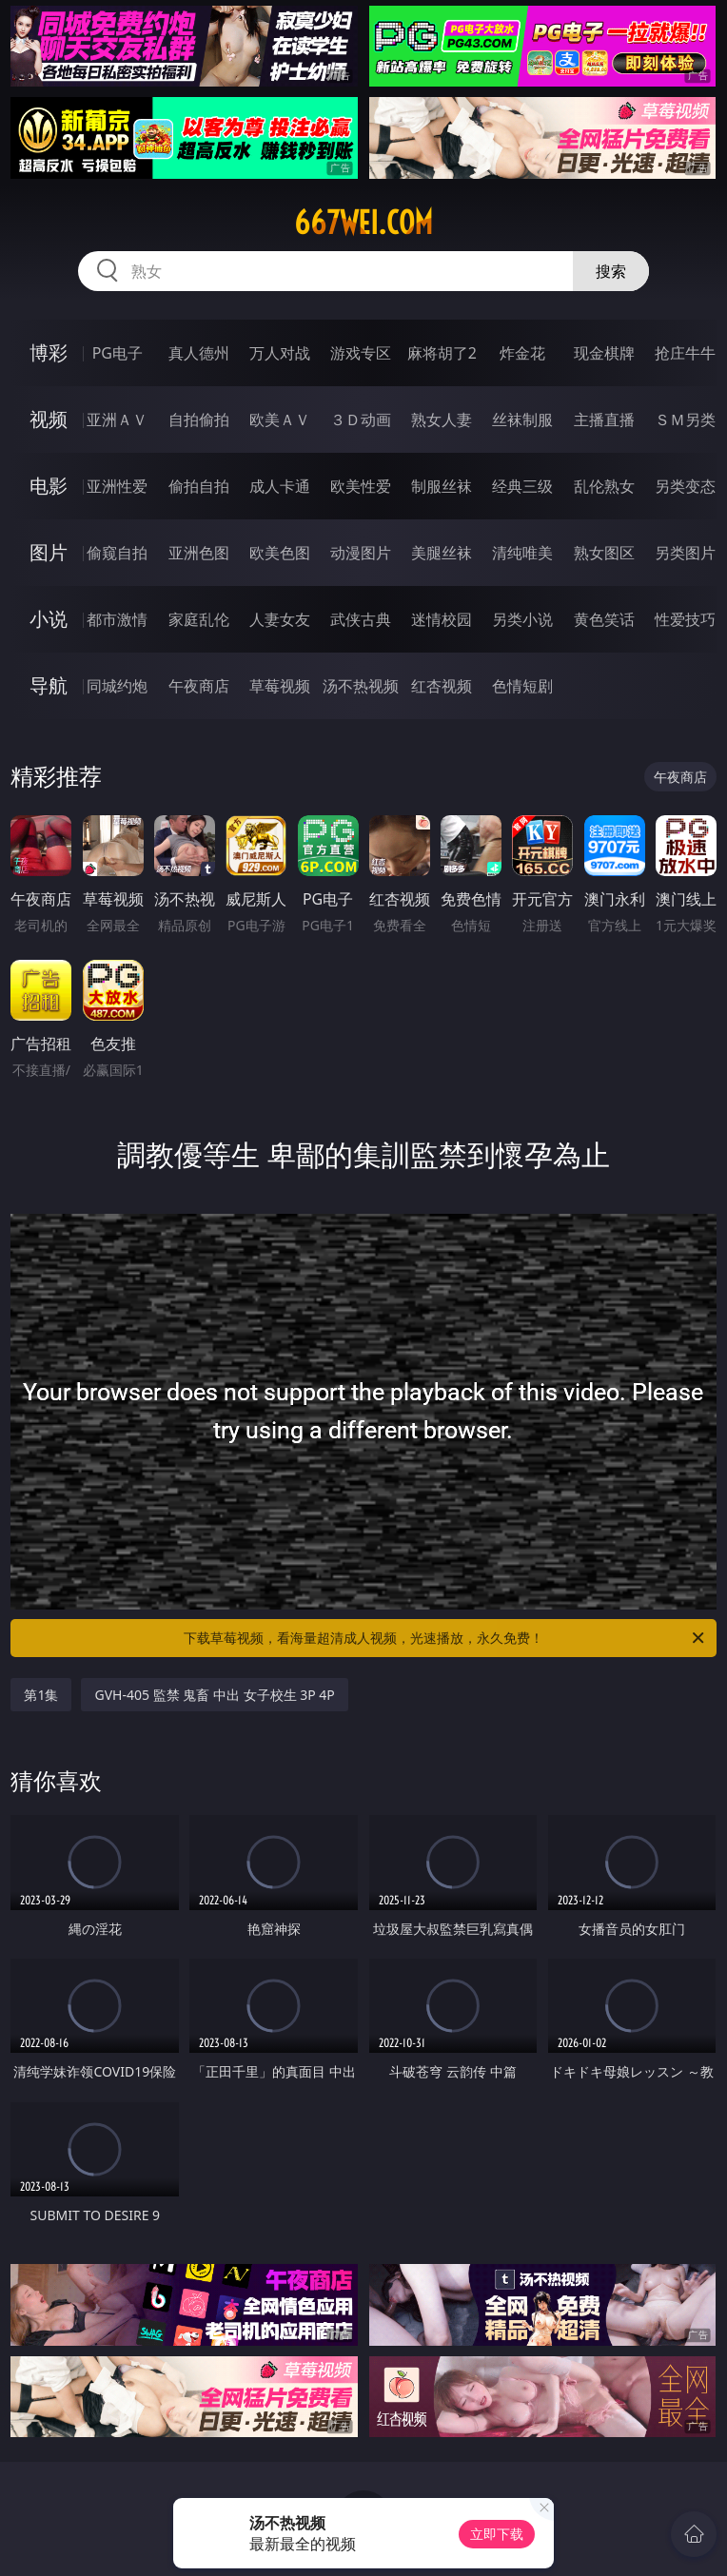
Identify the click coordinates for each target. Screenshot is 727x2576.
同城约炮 (117, 685)
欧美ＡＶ (279, 419)
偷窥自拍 (117, 552)
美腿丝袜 (441, 552)
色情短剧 (522, 685)
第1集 (41, 1695)
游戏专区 (360, 352)
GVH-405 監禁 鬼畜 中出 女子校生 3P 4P (214, 1695)
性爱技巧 (685, 619)
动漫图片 (360, 552)
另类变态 (685, 486)
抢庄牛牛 (685, 352)
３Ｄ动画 (360, 419)
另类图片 (685, 552)
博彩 (48, 352)
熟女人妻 (441, 419)
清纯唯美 (522, 552)
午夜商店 (198, 685)
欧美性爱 (360, 486)
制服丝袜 (441, 486)
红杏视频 (441, 685)
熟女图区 (604, 552)
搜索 (611, 271)
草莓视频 (279, 685)
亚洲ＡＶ (117, 419)
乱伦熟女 (604, 486)
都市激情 (117, 619)
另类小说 (522, 619)
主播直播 (604, 419)
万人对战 (279, 352)
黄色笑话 (604, 619)
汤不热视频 (361, 685)
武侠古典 (360, 619)
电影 (48, 485)
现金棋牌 (604, 352)
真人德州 (198, 352)
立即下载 (496, 2534)
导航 (48, 685)
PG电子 (117, 352)
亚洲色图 (198, 552)
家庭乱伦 (198, 619)
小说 (48, 619)
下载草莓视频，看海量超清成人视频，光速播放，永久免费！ (445, 1638)
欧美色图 (279, 552)
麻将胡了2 (442, 352)
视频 (48, 419)
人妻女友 (279, 619)
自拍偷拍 (198, 419)
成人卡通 (279, 486)
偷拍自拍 (198, 486)
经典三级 (522, 486)
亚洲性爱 (117, 486)
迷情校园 (441, 619)
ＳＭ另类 (685, 419)
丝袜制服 (522, 419)
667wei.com (363, 223)
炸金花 (522, 352)
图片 (48, 552)
